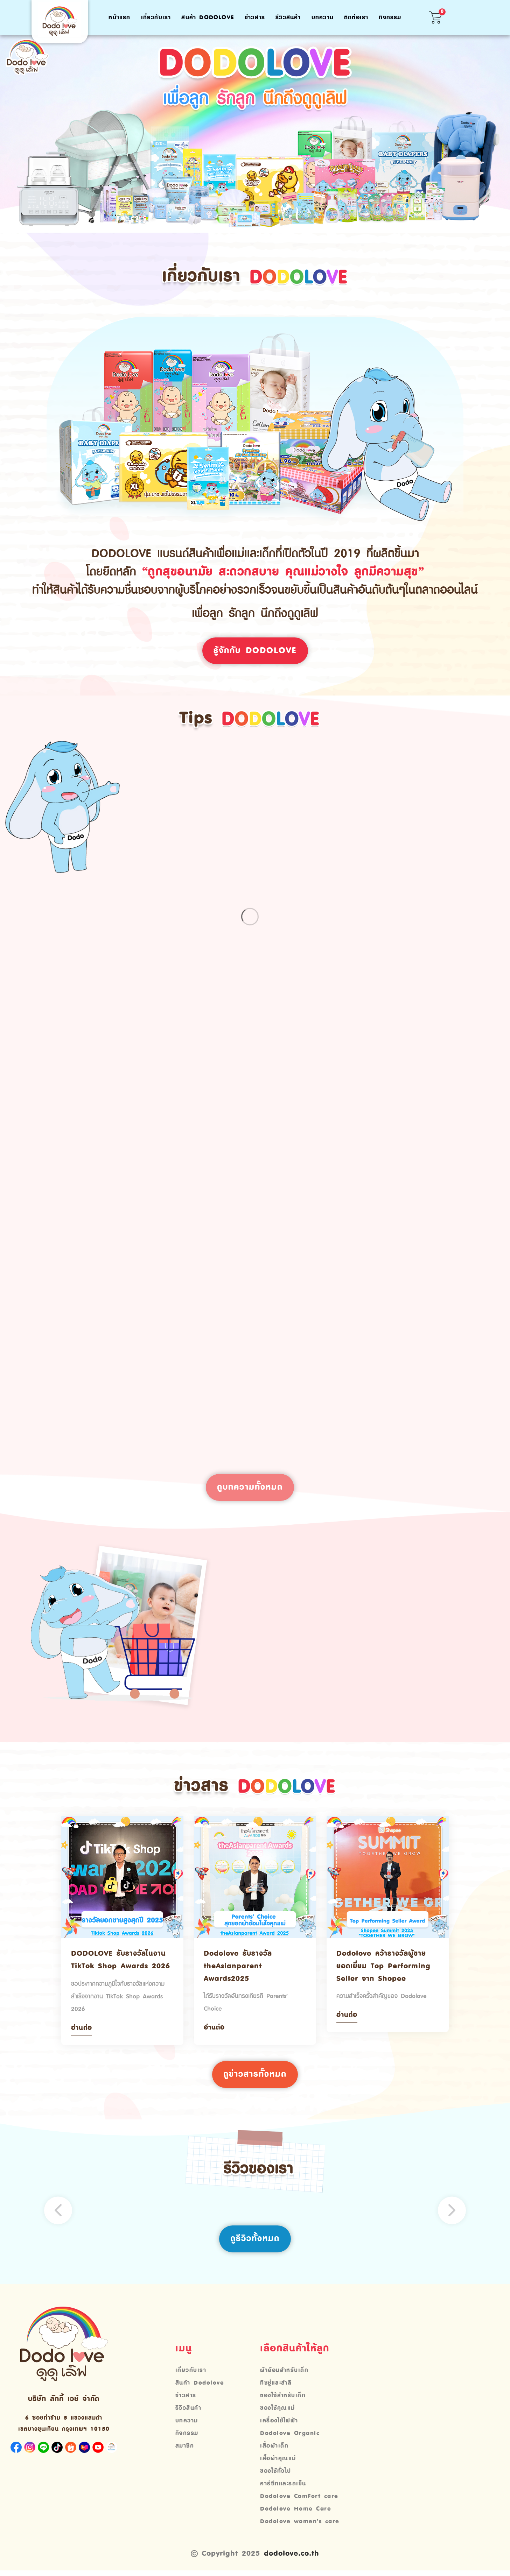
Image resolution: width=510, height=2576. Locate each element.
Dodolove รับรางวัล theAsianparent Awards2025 (238, 1967)
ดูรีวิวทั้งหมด (255, 2240)
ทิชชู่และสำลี (276, 2385)
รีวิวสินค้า (288, 17)
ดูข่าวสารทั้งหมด (255, 2076)
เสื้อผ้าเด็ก (274, 2448)
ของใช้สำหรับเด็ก (283, 2397)
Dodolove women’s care (300, 2523)
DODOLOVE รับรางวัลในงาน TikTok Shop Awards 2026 (120, 1961)
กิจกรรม (390, 17)
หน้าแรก (119, 17)
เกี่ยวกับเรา (156, 17)
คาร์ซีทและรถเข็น (283, 2485)
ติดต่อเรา (356, 17)
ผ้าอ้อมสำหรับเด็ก (284, 2372)
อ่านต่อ (81, 2029)
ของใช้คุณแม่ (277, 2410)
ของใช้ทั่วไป (275, 2473)
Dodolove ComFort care (299, 2498)
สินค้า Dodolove (207, 17)
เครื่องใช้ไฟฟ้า (279, 2422)
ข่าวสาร (255, 17)
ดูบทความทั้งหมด (250, 1488)
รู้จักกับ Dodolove (255, 650)
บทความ (323, 17)
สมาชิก (184, 2448)
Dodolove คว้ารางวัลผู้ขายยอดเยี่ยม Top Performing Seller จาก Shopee (383, 1967)
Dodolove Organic (290, 2435)
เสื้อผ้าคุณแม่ (278, 2460)
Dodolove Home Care (295, 2510)
